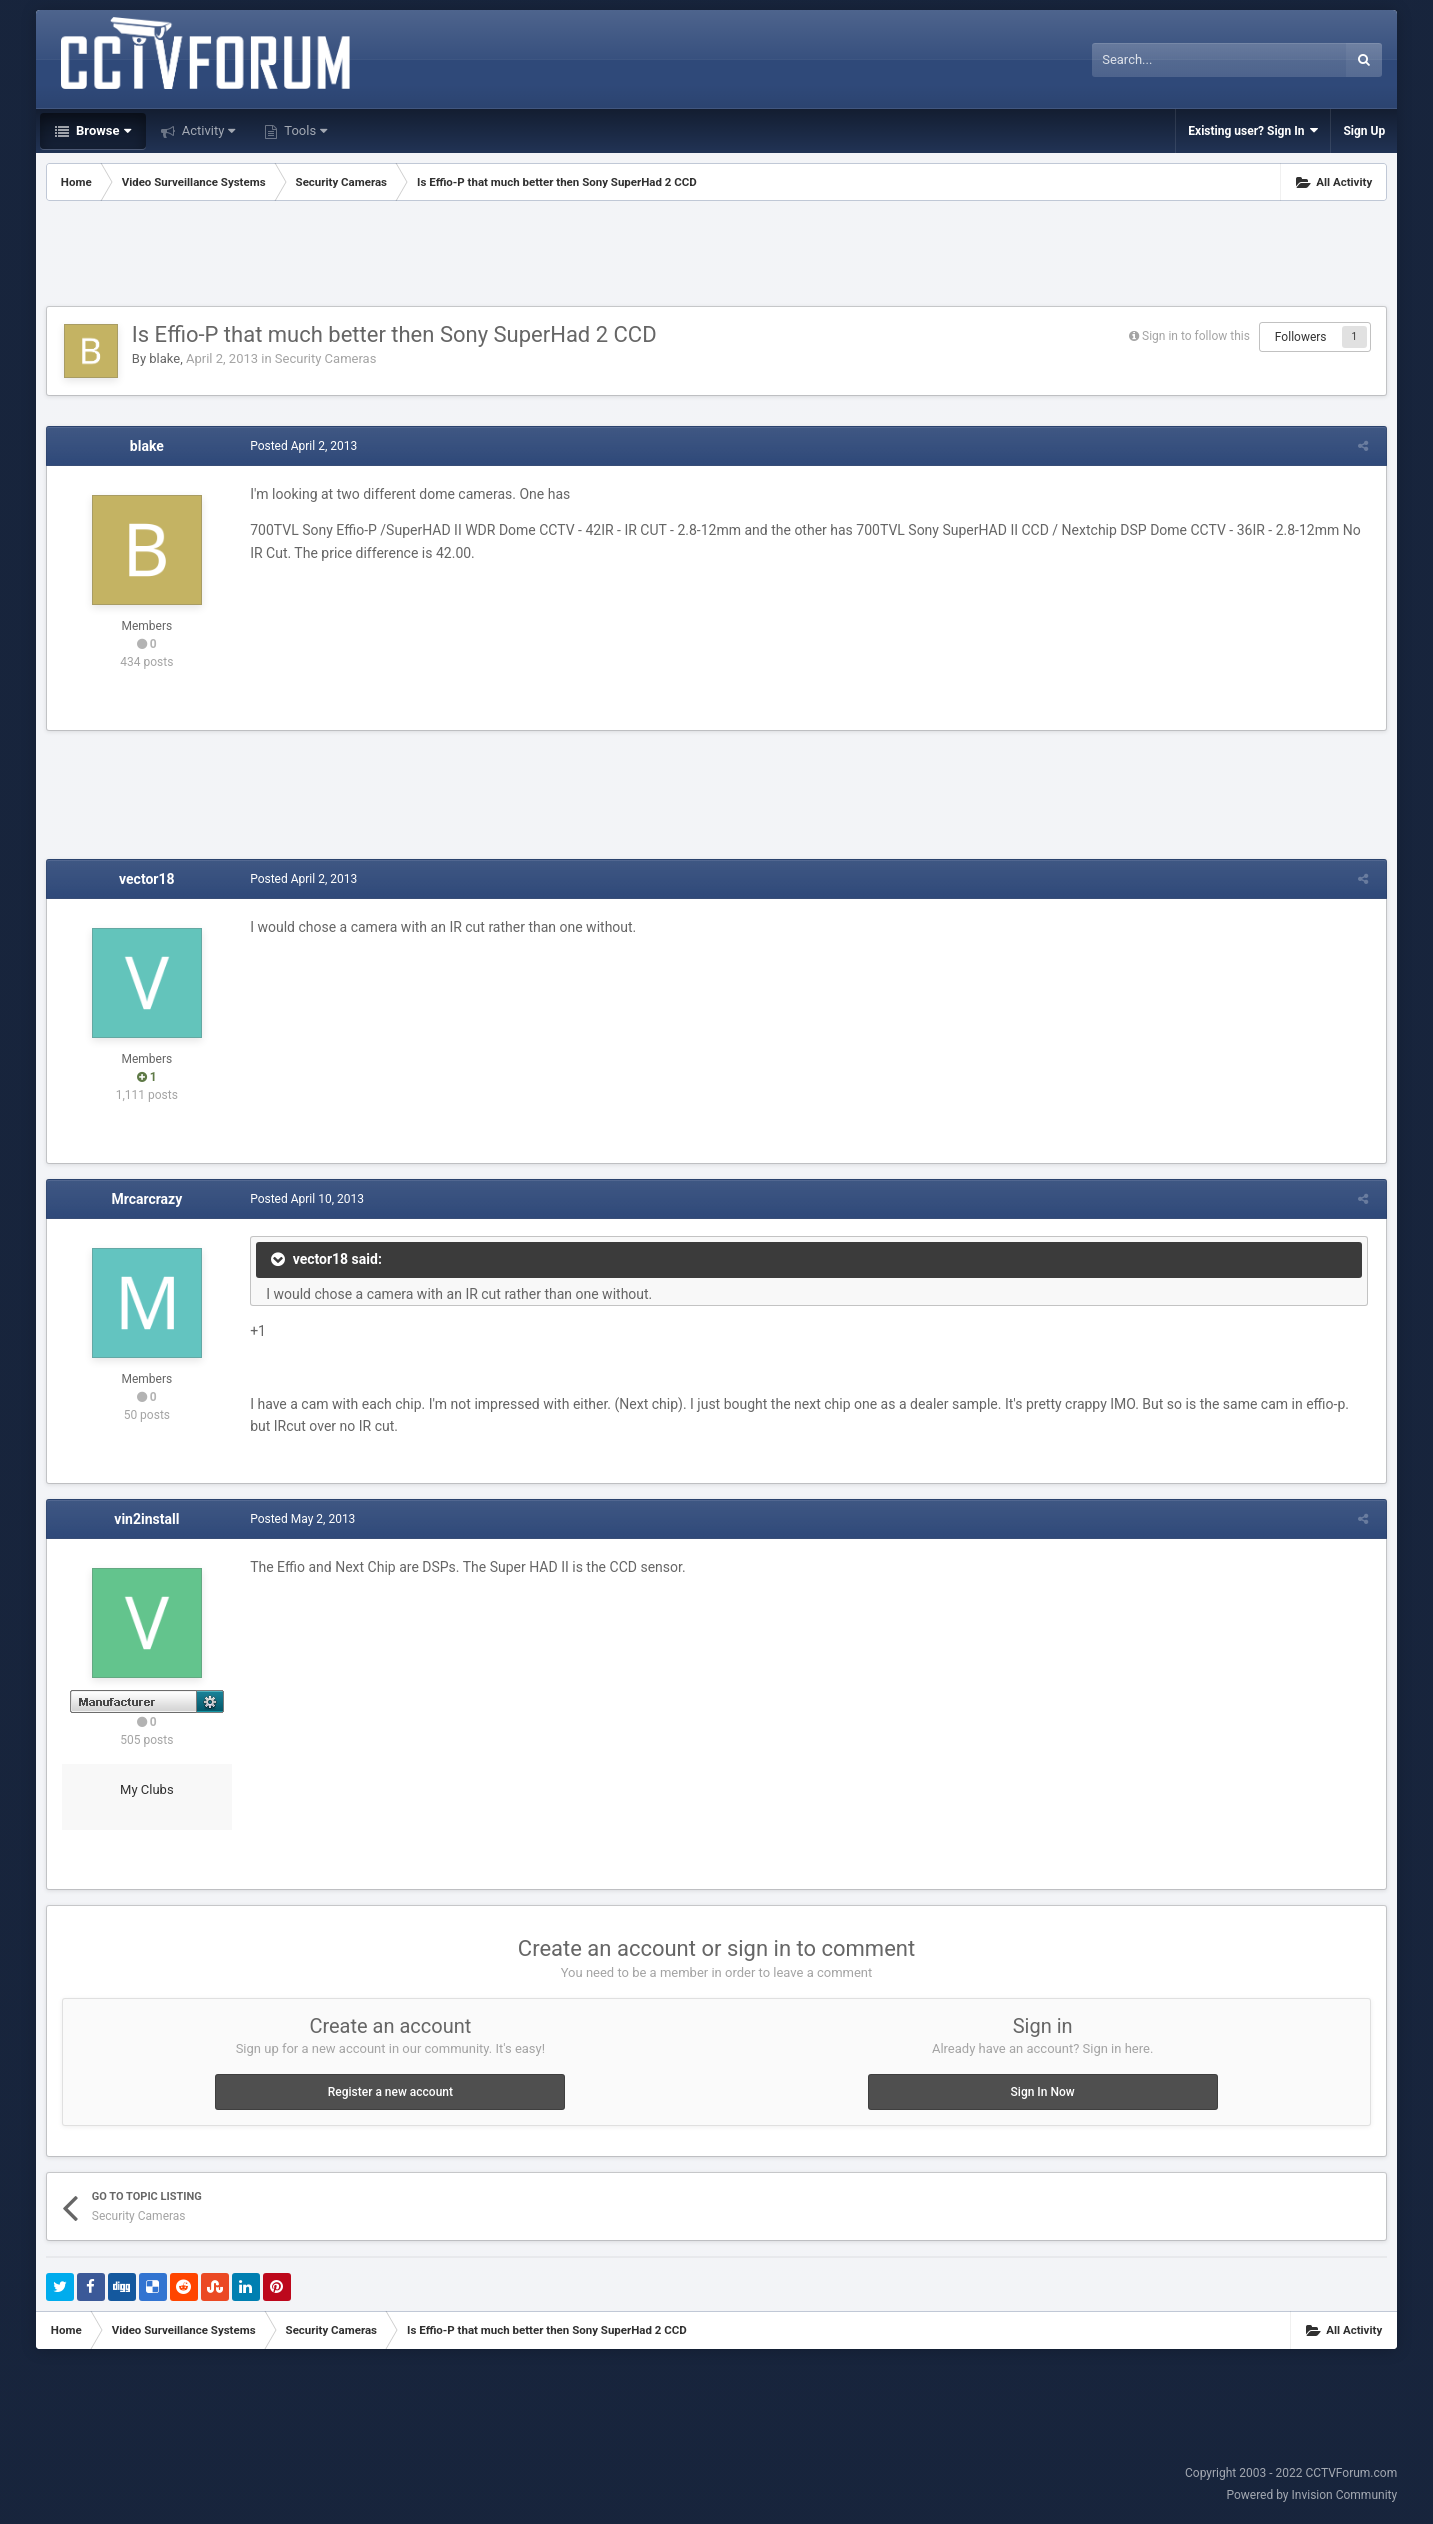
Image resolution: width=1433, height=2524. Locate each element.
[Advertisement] (717, 256)
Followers (1301, 337)
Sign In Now (1043, 2092)
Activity (207, 130)
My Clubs (147, 1789)
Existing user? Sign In (1253, 130)
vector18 (147, 879)
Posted (300, 446)
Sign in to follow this (1196, 336)
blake (164, 358)
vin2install (146, 1519)
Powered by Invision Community (1311, 2495)
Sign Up (1364, 131)
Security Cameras (326, 358)
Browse (102, 130)
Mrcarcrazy (146, 1199)
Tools (304, 130)
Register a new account (390, 2092)
